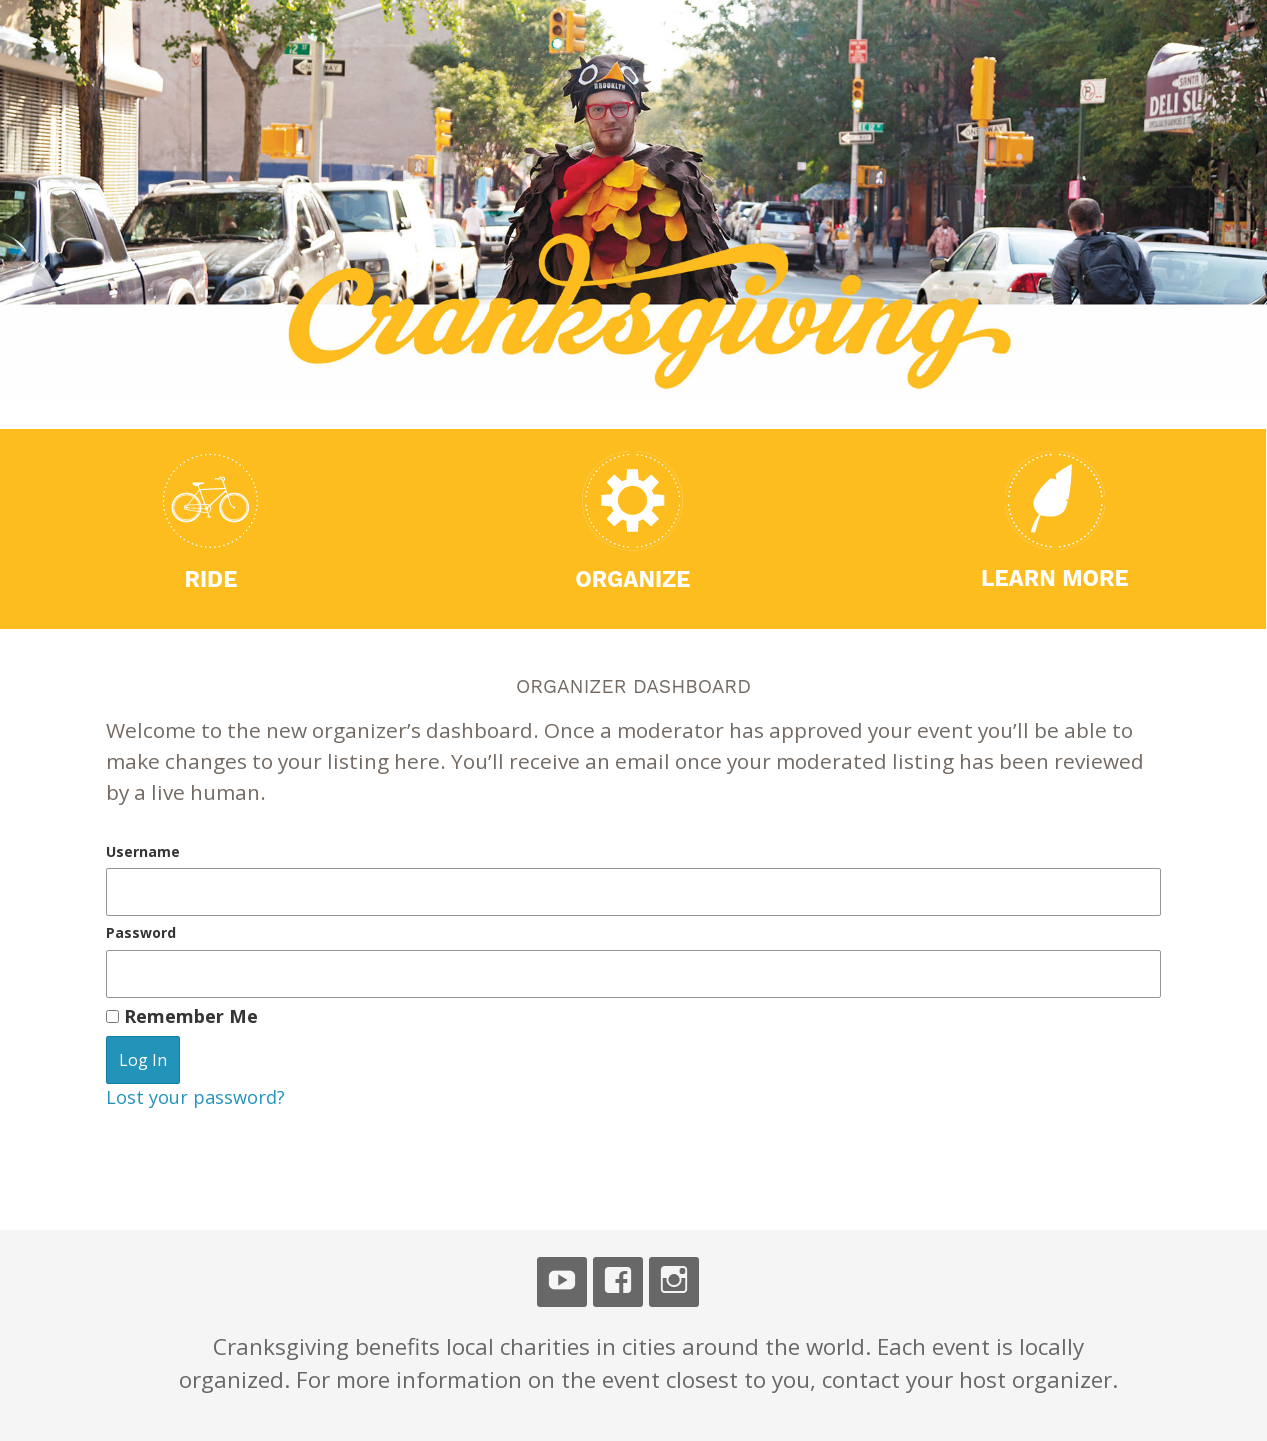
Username (143, 851)
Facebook (618, 1282)
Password (141, 932)
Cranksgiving (209, 87)
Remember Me (182, 1016)
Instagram (674, 1282)
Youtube (562, 1282)
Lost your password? (195, 1097)
